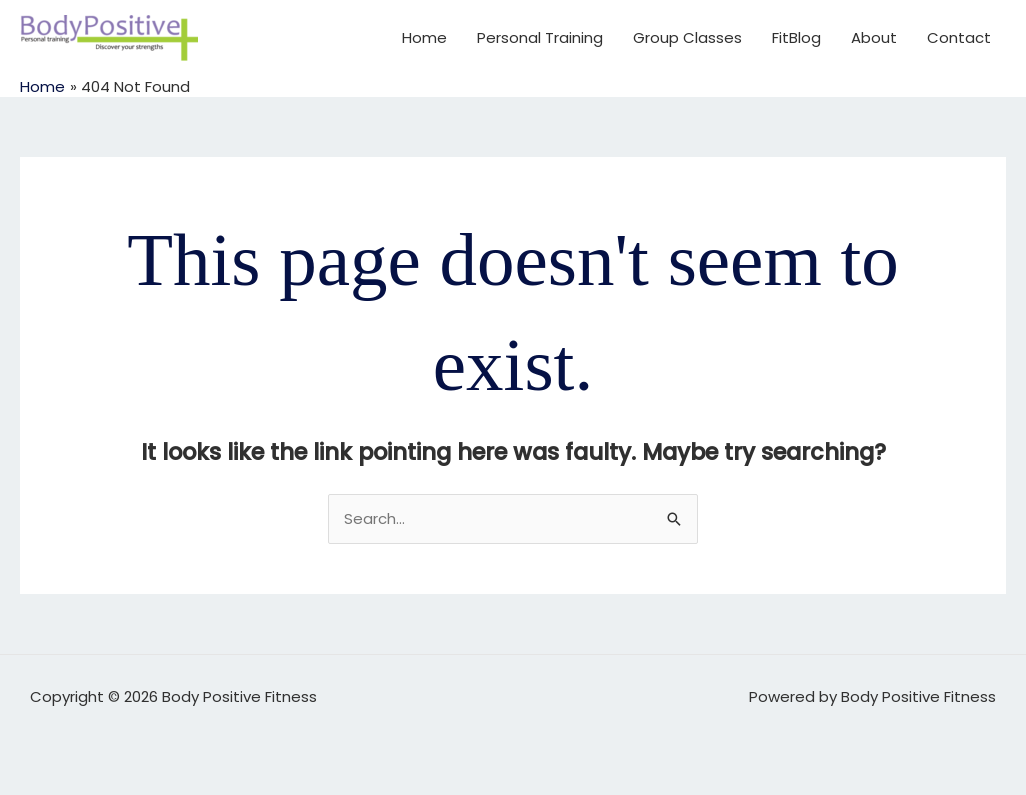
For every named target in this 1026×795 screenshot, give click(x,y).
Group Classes (687, 37)
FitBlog (796, 37)
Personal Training (540, 37)
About (874, 37)
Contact (959, 37)
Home (424, 37)
